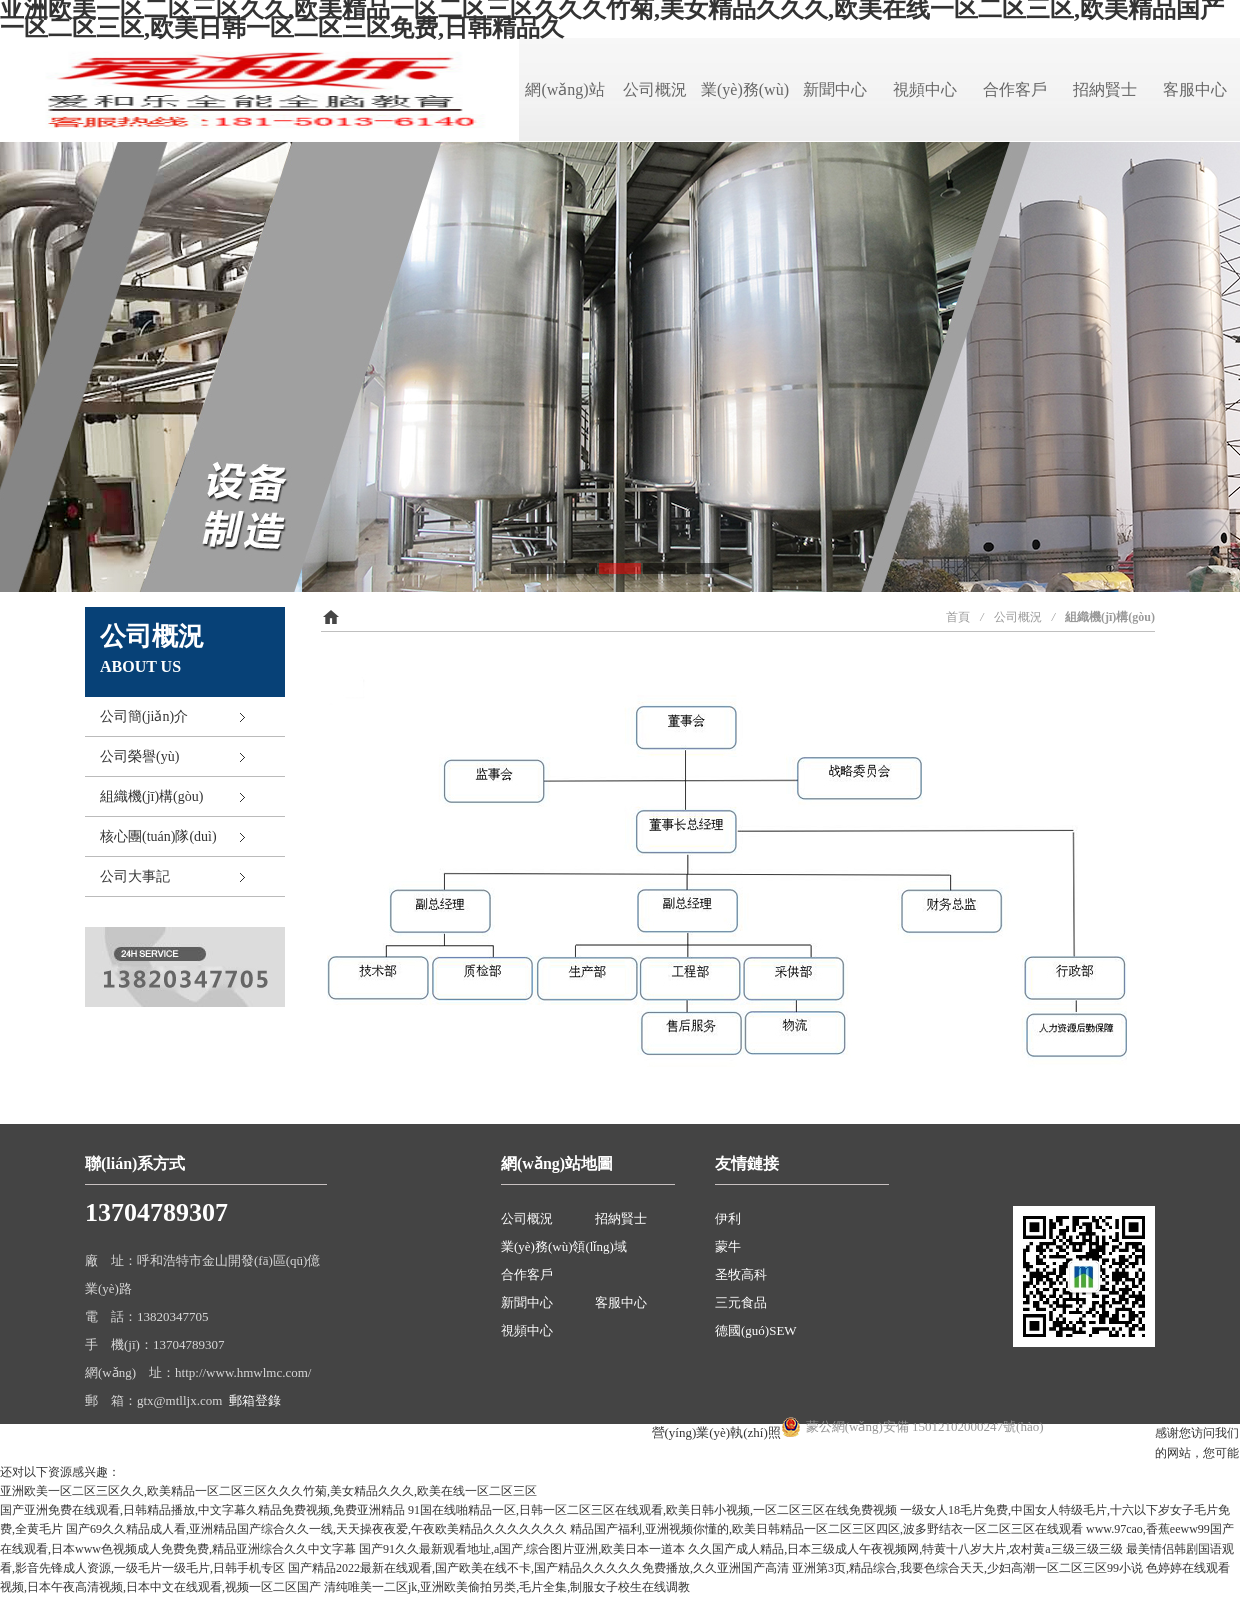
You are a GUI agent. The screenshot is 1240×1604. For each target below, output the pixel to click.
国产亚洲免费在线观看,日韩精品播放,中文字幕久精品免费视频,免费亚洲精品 (202, 1510)
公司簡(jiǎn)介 (144, 716)
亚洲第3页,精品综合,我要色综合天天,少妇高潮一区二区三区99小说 (967, 1568)
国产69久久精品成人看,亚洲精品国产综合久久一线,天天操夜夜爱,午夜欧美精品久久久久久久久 (316, 1529)
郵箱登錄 (255, 1400)
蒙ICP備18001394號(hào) (579, 1432)
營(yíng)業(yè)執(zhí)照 (716, 1432)
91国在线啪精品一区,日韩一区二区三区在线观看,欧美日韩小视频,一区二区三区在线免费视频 (652, 1510)
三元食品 (741, 1302)
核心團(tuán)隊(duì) (158, 836)
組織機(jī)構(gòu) (151, 796)
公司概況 (655, 89)
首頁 (958, 617)
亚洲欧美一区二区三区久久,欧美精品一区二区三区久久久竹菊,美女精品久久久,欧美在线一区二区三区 (268, 1491)
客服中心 (1195, 89)
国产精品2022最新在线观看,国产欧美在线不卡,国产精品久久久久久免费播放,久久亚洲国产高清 (538, 1568)
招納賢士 (1105, 89)
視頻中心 (925, 89)
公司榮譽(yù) (139, 756)
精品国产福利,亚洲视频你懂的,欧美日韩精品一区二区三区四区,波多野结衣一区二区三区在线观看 (826, 1529)
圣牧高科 (741, 1274)
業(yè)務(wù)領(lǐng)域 (564, 1246)
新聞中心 (835, 89)
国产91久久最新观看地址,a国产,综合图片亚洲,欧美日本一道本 (522, 1549)
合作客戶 (1015, 89)
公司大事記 (135, 876)
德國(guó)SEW (756, 1330)
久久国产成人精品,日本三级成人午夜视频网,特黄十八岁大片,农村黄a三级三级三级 (905, 1549)
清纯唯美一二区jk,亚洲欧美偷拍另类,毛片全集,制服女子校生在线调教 (507, 1587)
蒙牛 (728, 1246)
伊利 (728, 1218)
